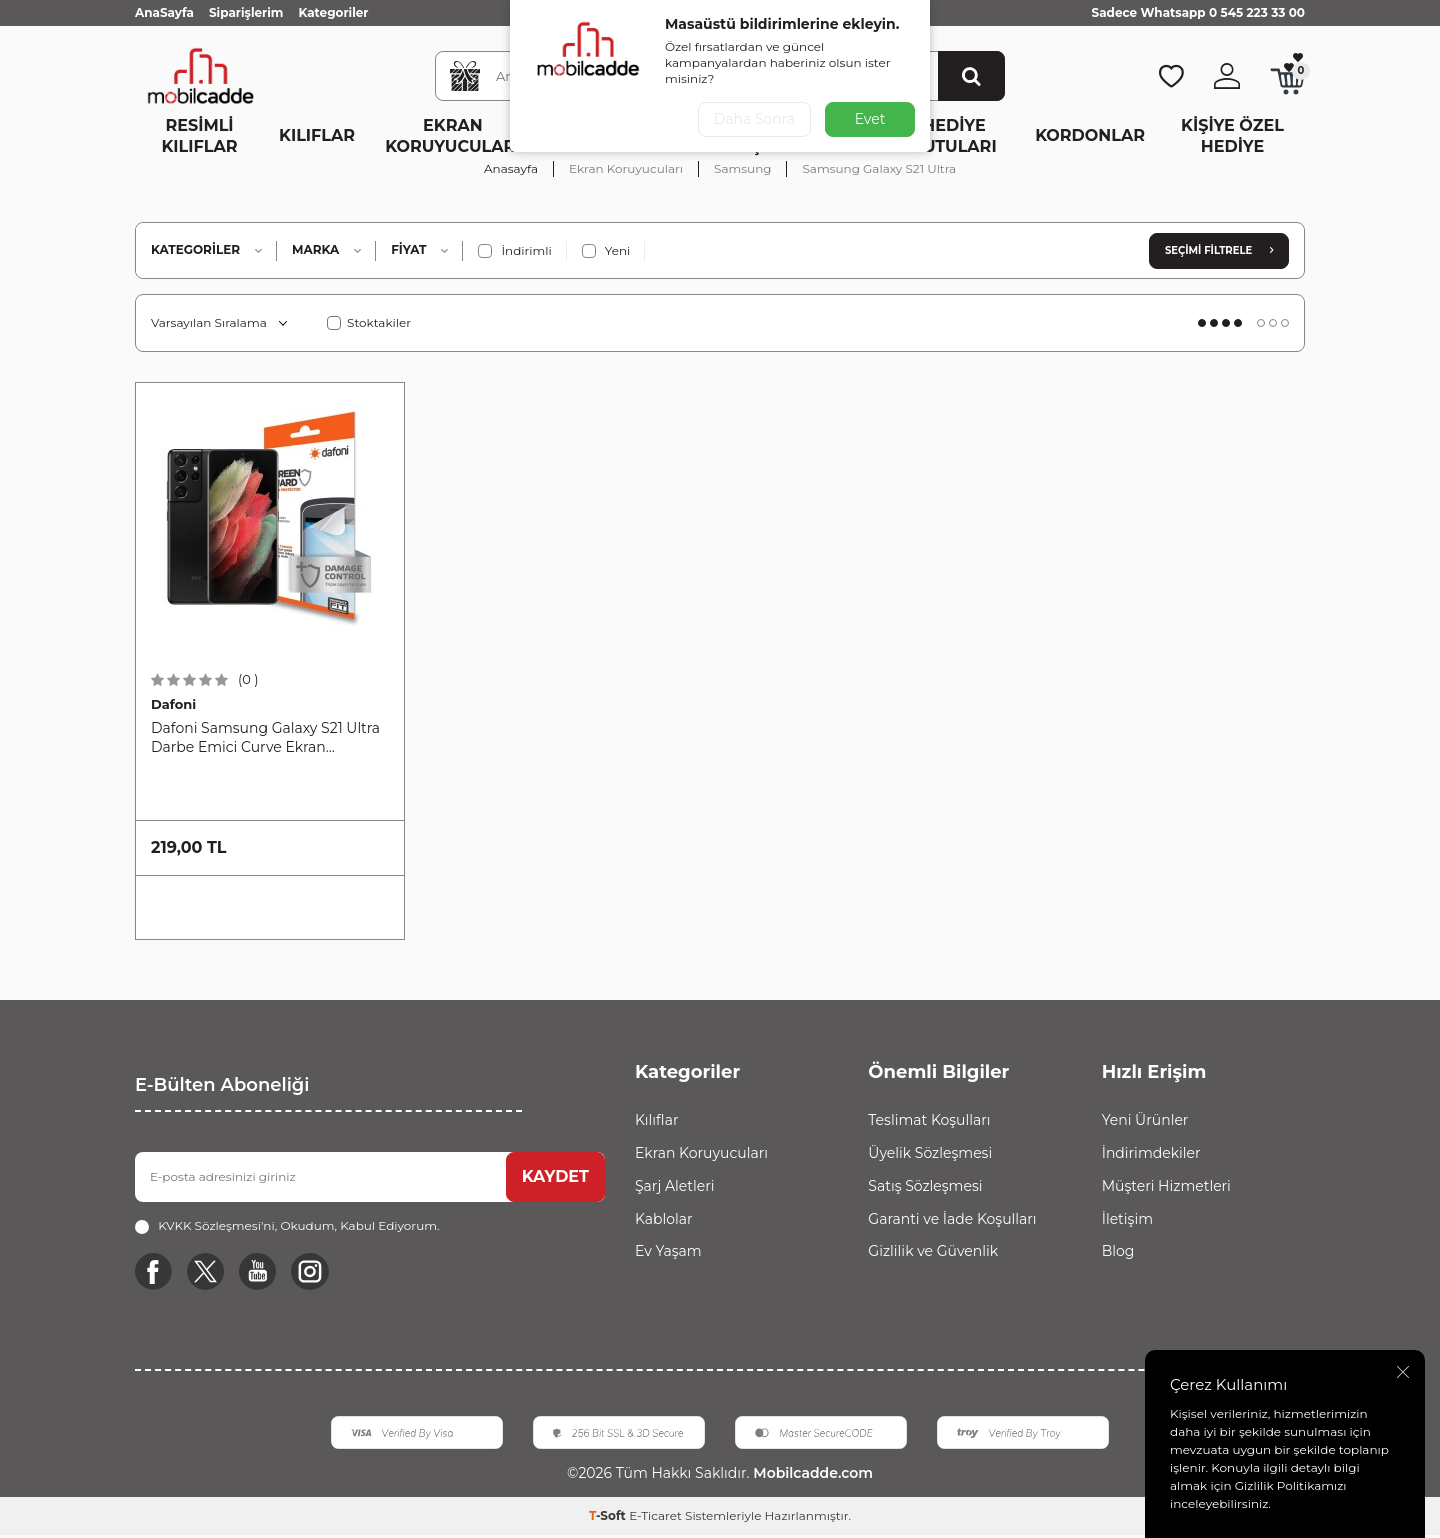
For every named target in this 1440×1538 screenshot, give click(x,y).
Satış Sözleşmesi (925, 1186)
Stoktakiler (369, 322)
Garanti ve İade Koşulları (952, 1219)
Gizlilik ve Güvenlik (933, 1251)
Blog (1118, 1251)
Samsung (742, 168)
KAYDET (555, 1176)
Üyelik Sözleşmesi (930, 1153)
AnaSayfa (164, 12)
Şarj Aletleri (674, 1186)
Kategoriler (333, 12)
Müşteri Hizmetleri (1166, 1186)
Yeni (606, 251)
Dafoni (173, 704)
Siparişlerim (246, 12)
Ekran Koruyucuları (452, 136)
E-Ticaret (655, 1518)
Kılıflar (317, 135)
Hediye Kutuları (953, 136)
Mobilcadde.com (810, 1476)
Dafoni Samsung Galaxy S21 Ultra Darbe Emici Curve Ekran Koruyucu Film (265, 738)
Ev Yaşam (668, 1251)
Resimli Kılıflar (200, 136)
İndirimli (514, 251)
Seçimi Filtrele (1219, 250)
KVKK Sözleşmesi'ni (216, 1225)
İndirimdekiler (1151, 1153)
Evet (870, 119)
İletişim (1127, 1219)
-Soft (609, 1518)
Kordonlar (1090, 135)
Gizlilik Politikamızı (1291, 1485)
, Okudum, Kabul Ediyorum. (287, 1226)
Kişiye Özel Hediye (1232, 136)
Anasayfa (511, 168)
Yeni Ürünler (1145, 1120)
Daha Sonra (753, 119)
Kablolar (664, 1219)
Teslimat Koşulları (929, 1120)
